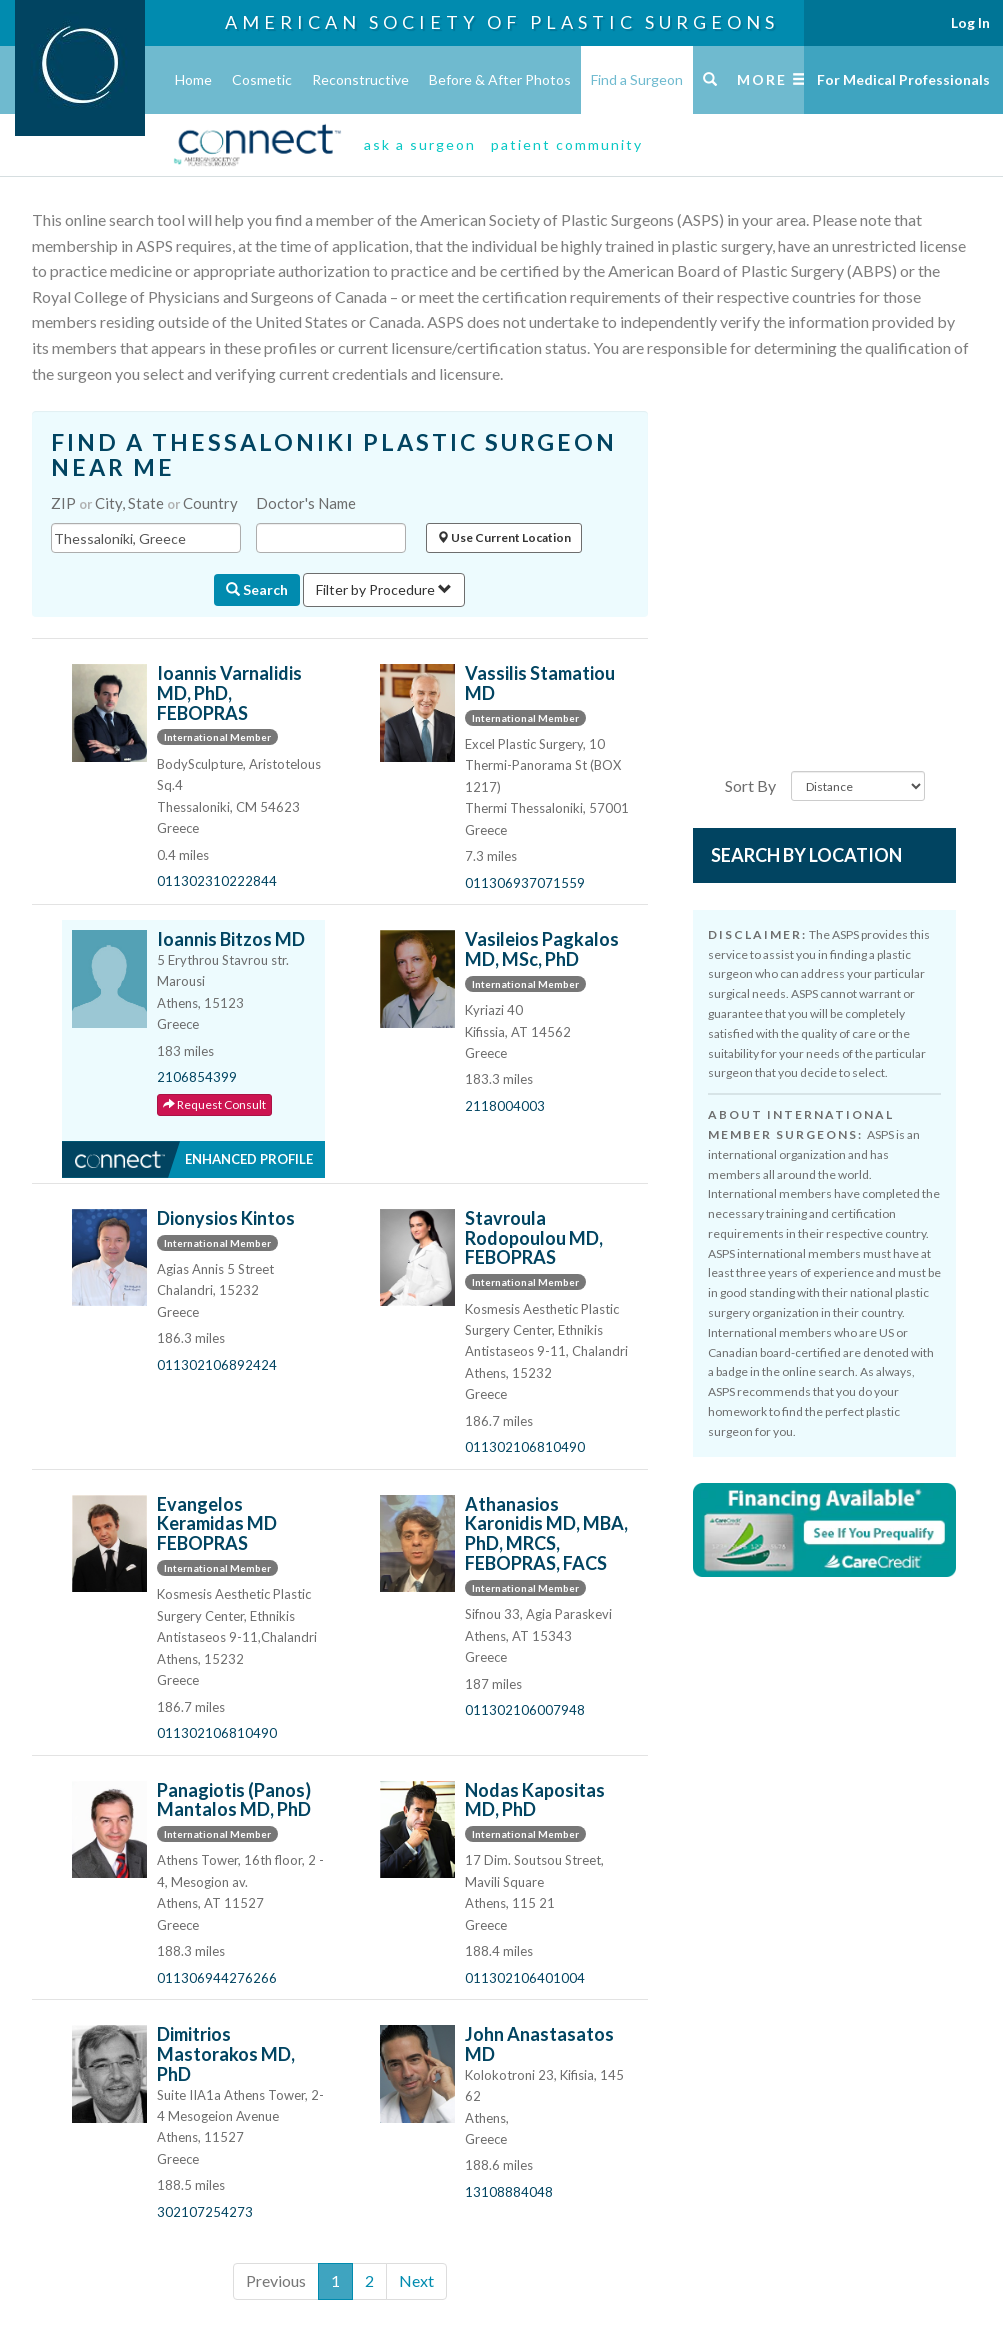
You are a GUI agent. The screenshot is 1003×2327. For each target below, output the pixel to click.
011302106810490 (525, 1447)
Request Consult (214, 1104)
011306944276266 (217, 1978)
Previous (276, 2280)
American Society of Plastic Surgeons (502, 22)
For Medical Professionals (903, 79)
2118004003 (505, 1106)
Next (416, 2280)
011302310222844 (217, 881)
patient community (567, 144)
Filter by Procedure (384, 589)
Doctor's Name (306, 503)
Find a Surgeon (637, 79)
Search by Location (806, 855)
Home (193, 79)
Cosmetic (262, 79)
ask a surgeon (420, 144)
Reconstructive (360, 79)
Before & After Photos (500, 79)
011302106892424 (217, 1365)
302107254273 (205, 2212)
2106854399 (197, 1077)
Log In (970, 22)
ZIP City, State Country (144, 503)
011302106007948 (525, 1710)
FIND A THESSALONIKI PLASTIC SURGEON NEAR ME (334, 455)
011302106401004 (525, 1978)
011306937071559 (525, 883)
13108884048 (509, 2192)
